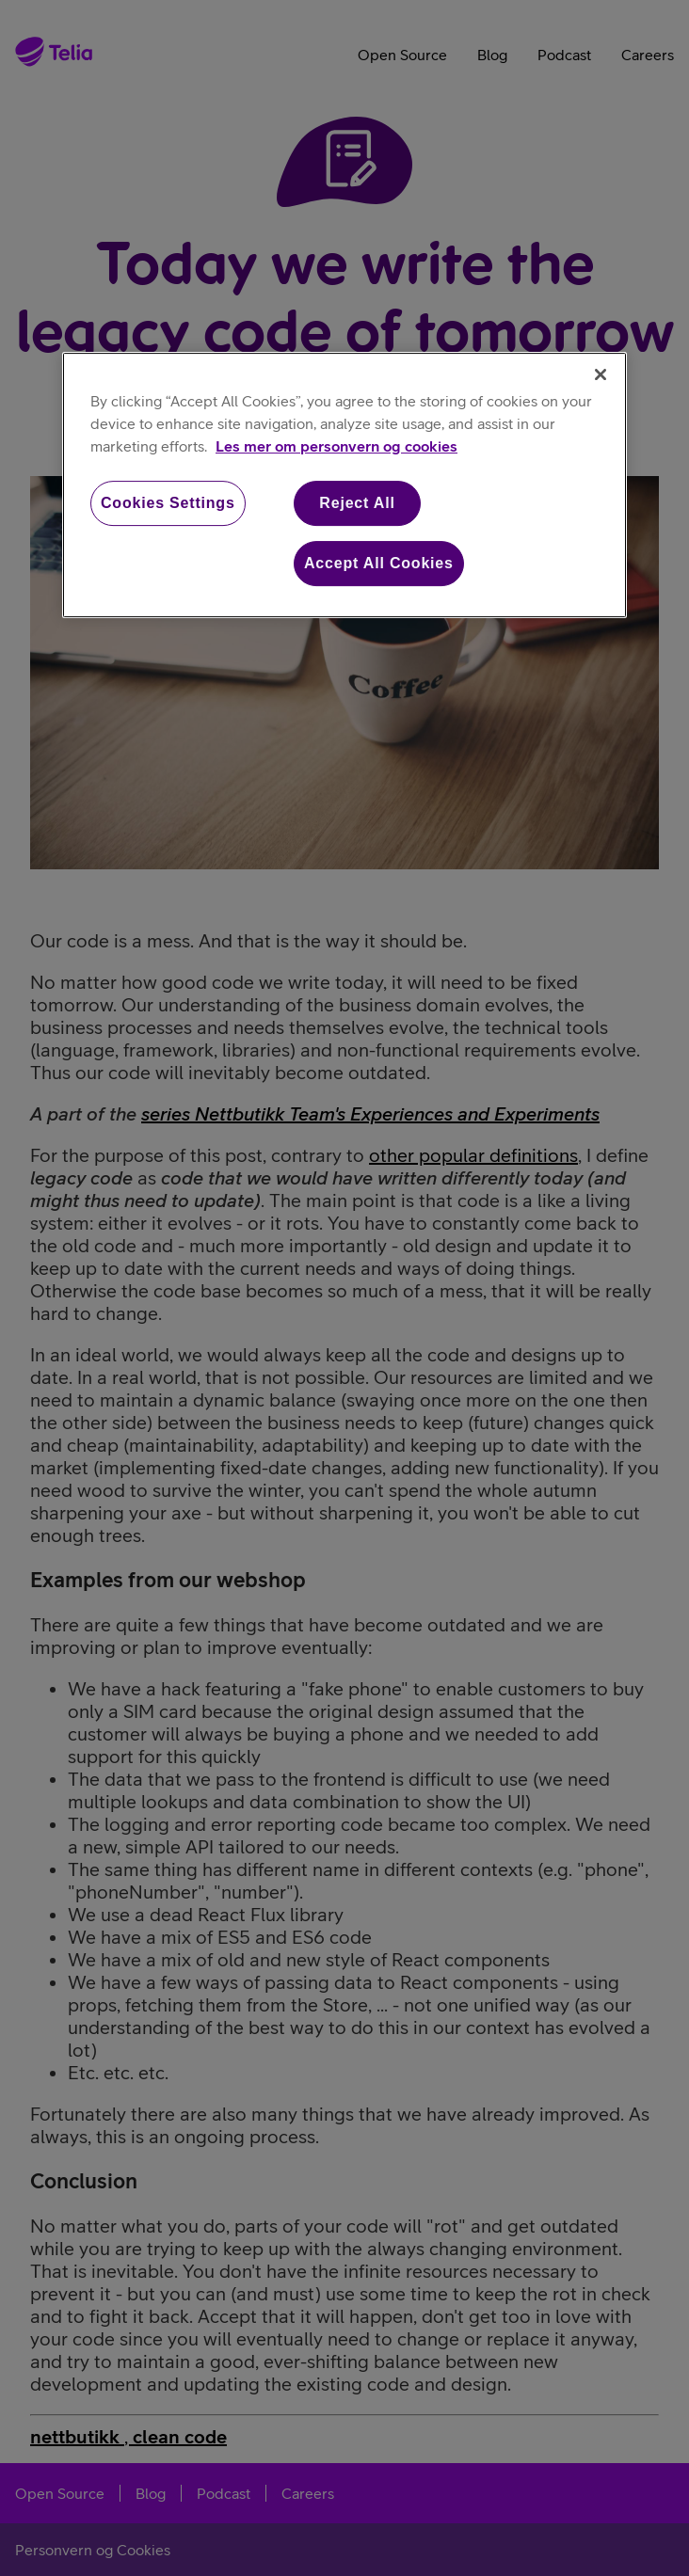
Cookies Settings (168, 503)
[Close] (600, 374)
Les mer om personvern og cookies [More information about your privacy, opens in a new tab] (336, 445)
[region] (344, 485)
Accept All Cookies (379, 563)
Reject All (356, 503)
